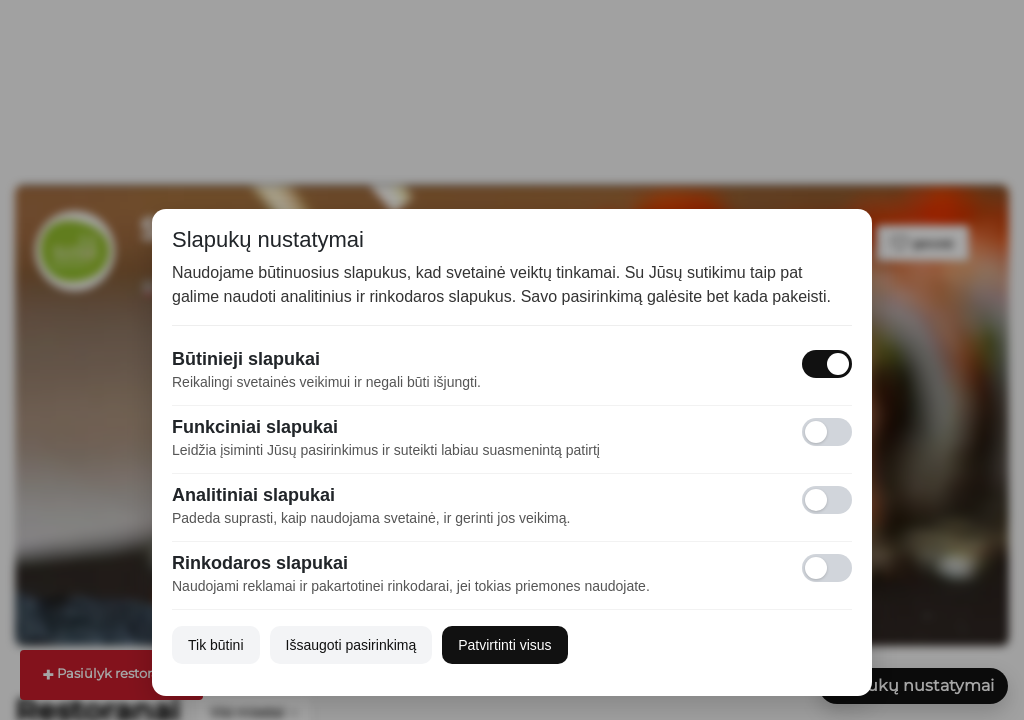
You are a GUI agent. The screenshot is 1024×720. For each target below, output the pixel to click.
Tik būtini (216, 645)
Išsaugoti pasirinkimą (351, 645)
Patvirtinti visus (504, 645)
